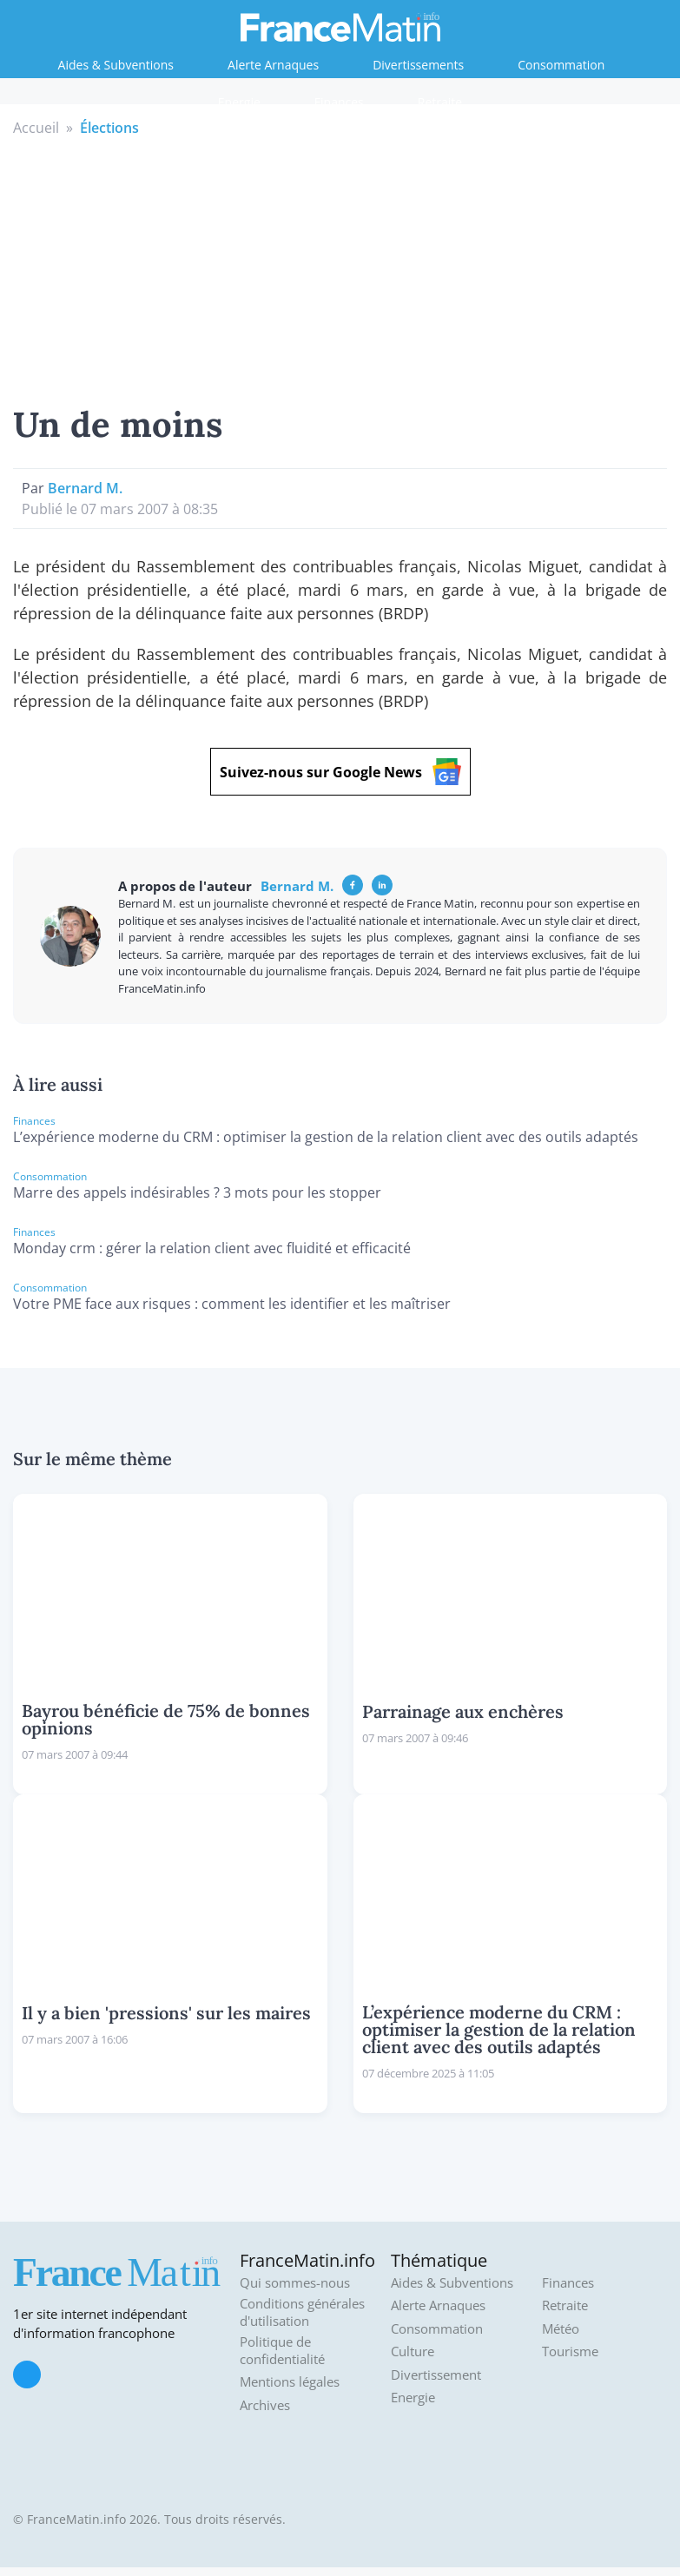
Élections (109, 127)
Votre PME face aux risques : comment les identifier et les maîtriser (232, 1303)
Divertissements (418, 64)
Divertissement (436, 2375)
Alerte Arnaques (273, 64)
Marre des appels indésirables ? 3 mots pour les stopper (197, 1192)
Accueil (36, 127)
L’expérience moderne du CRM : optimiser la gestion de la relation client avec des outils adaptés (325, 1136)
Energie (239, 102)
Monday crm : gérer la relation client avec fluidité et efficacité (212, 1248)
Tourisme (570, 2351)
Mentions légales (290, 2382)
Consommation (561, 64)
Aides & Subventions (116, 64)
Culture (412, 2351)
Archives (265, 2405)
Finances (339, 102)
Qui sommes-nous (295, 2283)
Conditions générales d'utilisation (302, 2312)
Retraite (440, 102)
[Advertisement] (340, 268)
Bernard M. (85, 488)
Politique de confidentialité (282, 2351)
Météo (560, 2329)
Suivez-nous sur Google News (340, 771)
